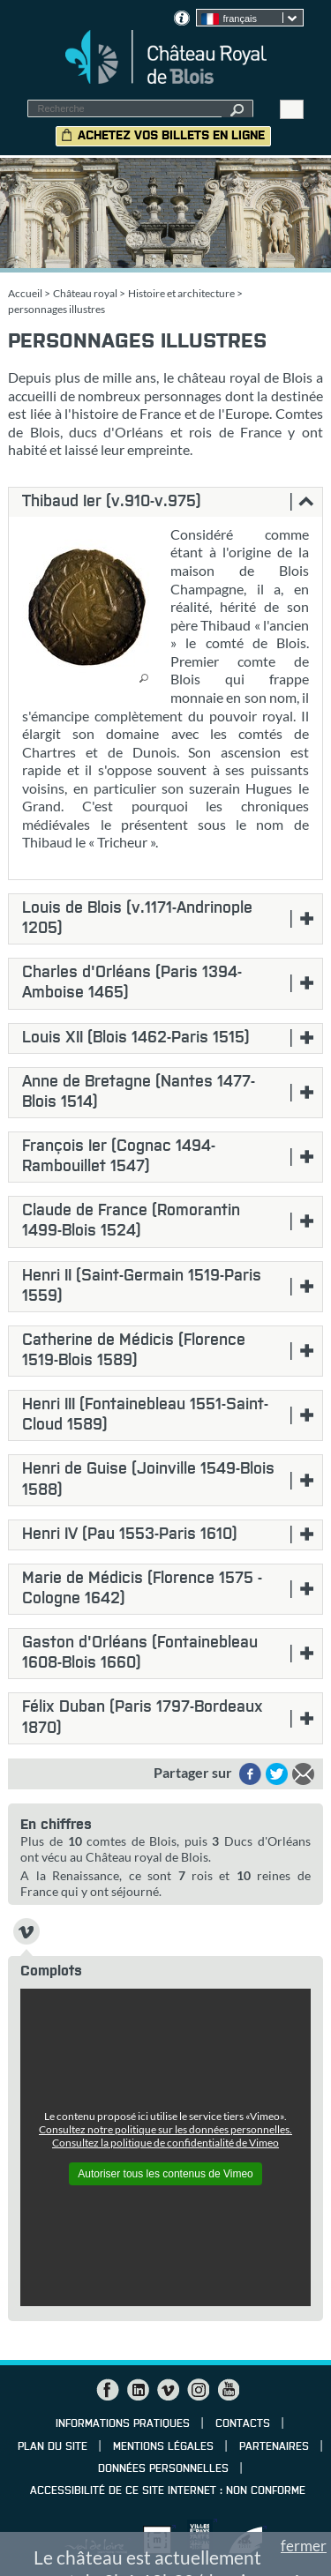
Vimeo (167, 2389)
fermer (304, 2545)
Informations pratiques (123, 2424)
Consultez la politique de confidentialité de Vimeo (165, 2142)
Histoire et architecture (181, 293)
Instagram (197, 2389)
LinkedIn (137, 2389)
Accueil (25, 293)
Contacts (242, 2424)
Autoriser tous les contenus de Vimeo (165, 2174)
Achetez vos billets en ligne (171, 136)
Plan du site (52, 2447)
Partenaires (274, 2447)
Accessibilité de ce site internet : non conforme (167, 2491)
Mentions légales (163, 2447)
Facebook (107, 2389)
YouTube (227, 2389)
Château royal (85, 293)
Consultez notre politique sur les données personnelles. (165, 2129)
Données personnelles (163, 2469)
